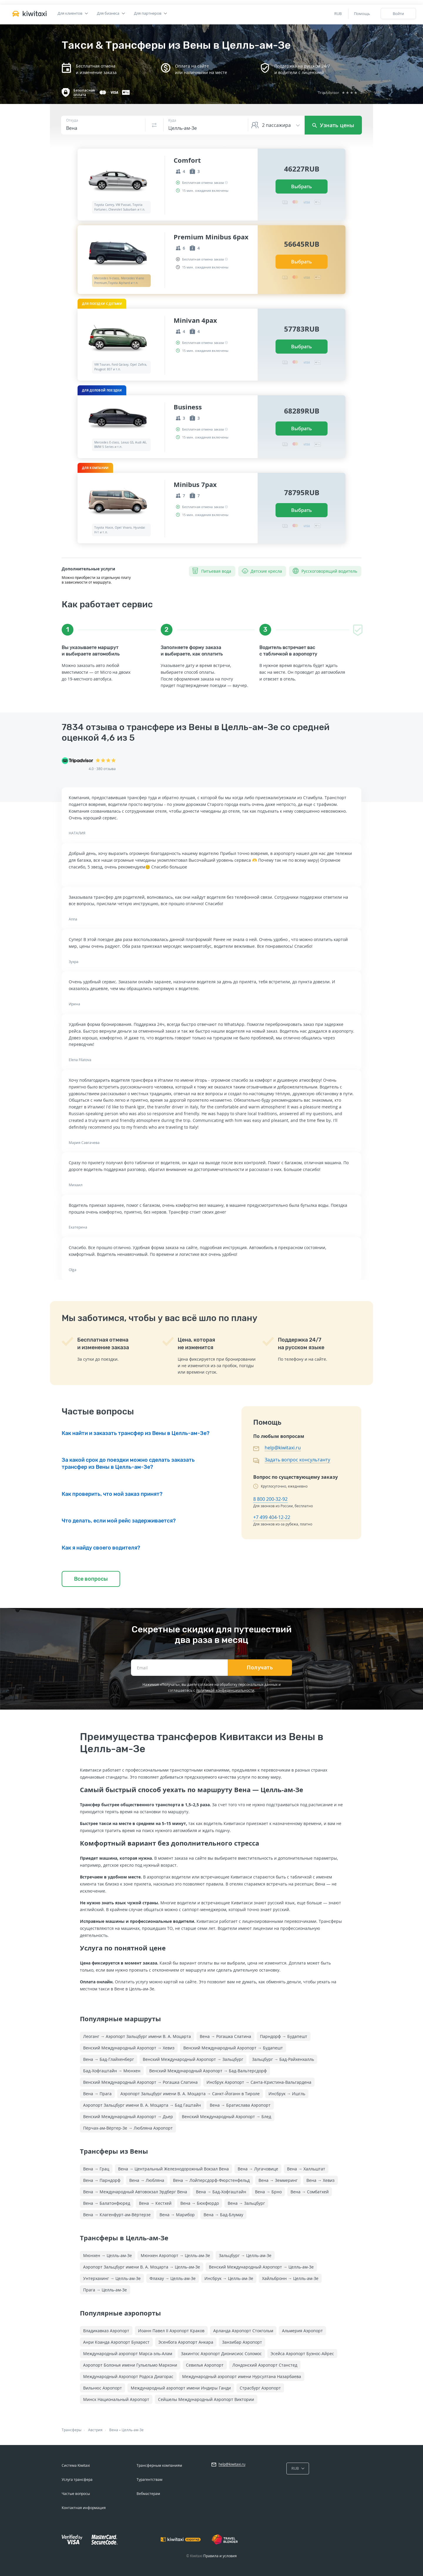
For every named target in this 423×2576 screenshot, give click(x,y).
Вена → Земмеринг (278, 2180)
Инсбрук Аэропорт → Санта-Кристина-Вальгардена (259, 2082)
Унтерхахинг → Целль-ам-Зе (112, 2278)
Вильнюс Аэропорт (102, 2388)
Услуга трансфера (77, 2479)
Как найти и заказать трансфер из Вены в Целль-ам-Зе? (135, 1433)
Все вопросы (91, 1579)
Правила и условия (220, 2555)
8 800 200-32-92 (270, 1499)
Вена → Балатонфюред (106, 2203)
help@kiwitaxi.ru (283, 1447)
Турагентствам (149, 2479)
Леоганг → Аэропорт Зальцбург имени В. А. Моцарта (137, 2036)
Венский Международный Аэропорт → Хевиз (128, 2048)
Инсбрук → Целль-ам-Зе (228, 2278)
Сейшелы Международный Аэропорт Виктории (206, 2399)
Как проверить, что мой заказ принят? (112, 1494)
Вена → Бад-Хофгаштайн (221, 2191)
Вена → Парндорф (101, 2180)
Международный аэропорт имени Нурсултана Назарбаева (241, 2376)
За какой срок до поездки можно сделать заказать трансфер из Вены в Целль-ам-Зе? (128, 1463)
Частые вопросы (76, 2493)
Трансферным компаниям (159, 2465)
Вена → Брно (268, 2191)
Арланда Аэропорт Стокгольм (243, 2330)
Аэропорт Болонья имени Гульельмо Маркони (130, 2365)
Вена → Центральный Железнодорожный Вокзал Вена (173, 2169)
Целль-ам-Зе (133, 2429)
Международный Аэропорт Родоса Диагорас (128, 2376)
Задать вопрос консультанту (297, 1459)
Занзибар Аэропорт (242, 2342)
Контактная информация (84, 2507)
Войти (398, 13)
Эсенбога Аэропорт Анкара (185, 2342)
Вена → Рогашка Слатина (225, 2036)
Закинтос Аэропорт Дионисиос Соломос (221, 2353)
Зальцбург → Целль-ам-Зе (245, 2255)
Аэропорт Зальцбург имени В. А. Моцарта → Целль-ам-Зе (141, 2267)
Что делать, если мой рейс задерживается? (119, 1521)
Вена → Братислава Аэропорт (240, 2105)
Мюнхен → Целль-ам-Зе (107, 2255)
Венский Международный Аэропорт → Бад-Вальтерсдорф (208, 2070)
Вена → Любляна (146, 2180)
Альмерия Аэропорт (302, 2330)
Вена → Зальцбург (246, 2203)
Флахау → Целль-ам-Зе (173, 2278)
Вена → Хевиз (320, 2180)
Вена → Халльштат (306, 2169)
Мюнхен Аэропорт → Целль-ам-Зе (175, 2255)
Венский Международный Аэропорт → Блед (226, 2116)
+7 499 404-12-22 (271, 1517)
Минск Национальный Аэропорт (116, 2399)
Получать (260, 1667)
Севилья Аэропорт (205, 2365)
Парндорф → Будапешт (283, 2036)
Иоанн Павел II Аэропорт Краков (171, 2330)
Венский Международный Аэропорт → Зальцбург (193, 2059)
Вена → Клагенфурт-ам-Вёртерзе (117, 2214)
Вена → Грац (96, 2169)
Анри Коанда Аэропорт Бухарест (116, 2342)
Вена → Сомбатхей (310, 2191)
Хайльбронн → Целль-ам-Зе (290, 2278)
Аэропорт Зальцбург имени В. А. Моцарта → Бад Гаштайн (142, 2105)
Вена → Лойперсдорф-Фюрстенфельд (211, 2180)
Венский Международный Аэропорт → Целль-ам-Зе (261, 2267)
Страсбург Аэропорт (260, 2388)
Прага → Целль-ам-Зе (105, 2290)
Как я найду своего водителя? (101, 1548)
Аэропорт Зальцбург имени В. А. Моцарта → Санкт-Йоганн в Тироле (190, 2093)
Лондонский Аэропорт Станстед (264, 2365)
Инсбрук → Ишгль (286, 2093)
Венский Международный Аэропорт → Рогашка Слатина (140, 2082)
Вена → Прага (97, 2093)
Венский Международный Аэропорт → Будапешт (233, 2048)
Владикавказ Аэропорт (106, 2330)
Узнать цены (333, 125)
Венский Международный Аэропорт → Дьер (128, 2116)
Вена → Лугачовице (258, 2169)
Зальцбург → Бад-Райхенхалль (283, 2059)
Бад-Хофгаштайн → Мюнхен (111, 2070)
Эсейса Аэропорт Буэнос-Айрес (302, 2353)
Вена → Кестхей (155, 2203)
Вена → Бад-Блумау (223, 2214)
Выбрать (301, 186)
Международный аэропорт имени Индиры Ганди (181, 2388)
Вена (113, 2429)
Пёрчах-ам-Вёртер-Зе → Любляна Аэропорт (128, 2128)
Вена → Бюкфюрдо (199, 2203)
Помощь (362, 13)
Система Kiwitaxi (76, 2465)
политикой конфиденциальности (225, 1690)
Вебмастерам (148, 2493)
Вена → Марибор (177, 2214)
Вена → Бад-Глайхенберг (108, 2059)
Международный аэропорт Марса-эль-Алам (127, 2353)
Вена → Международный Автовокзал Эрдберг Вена (135, 2191)
